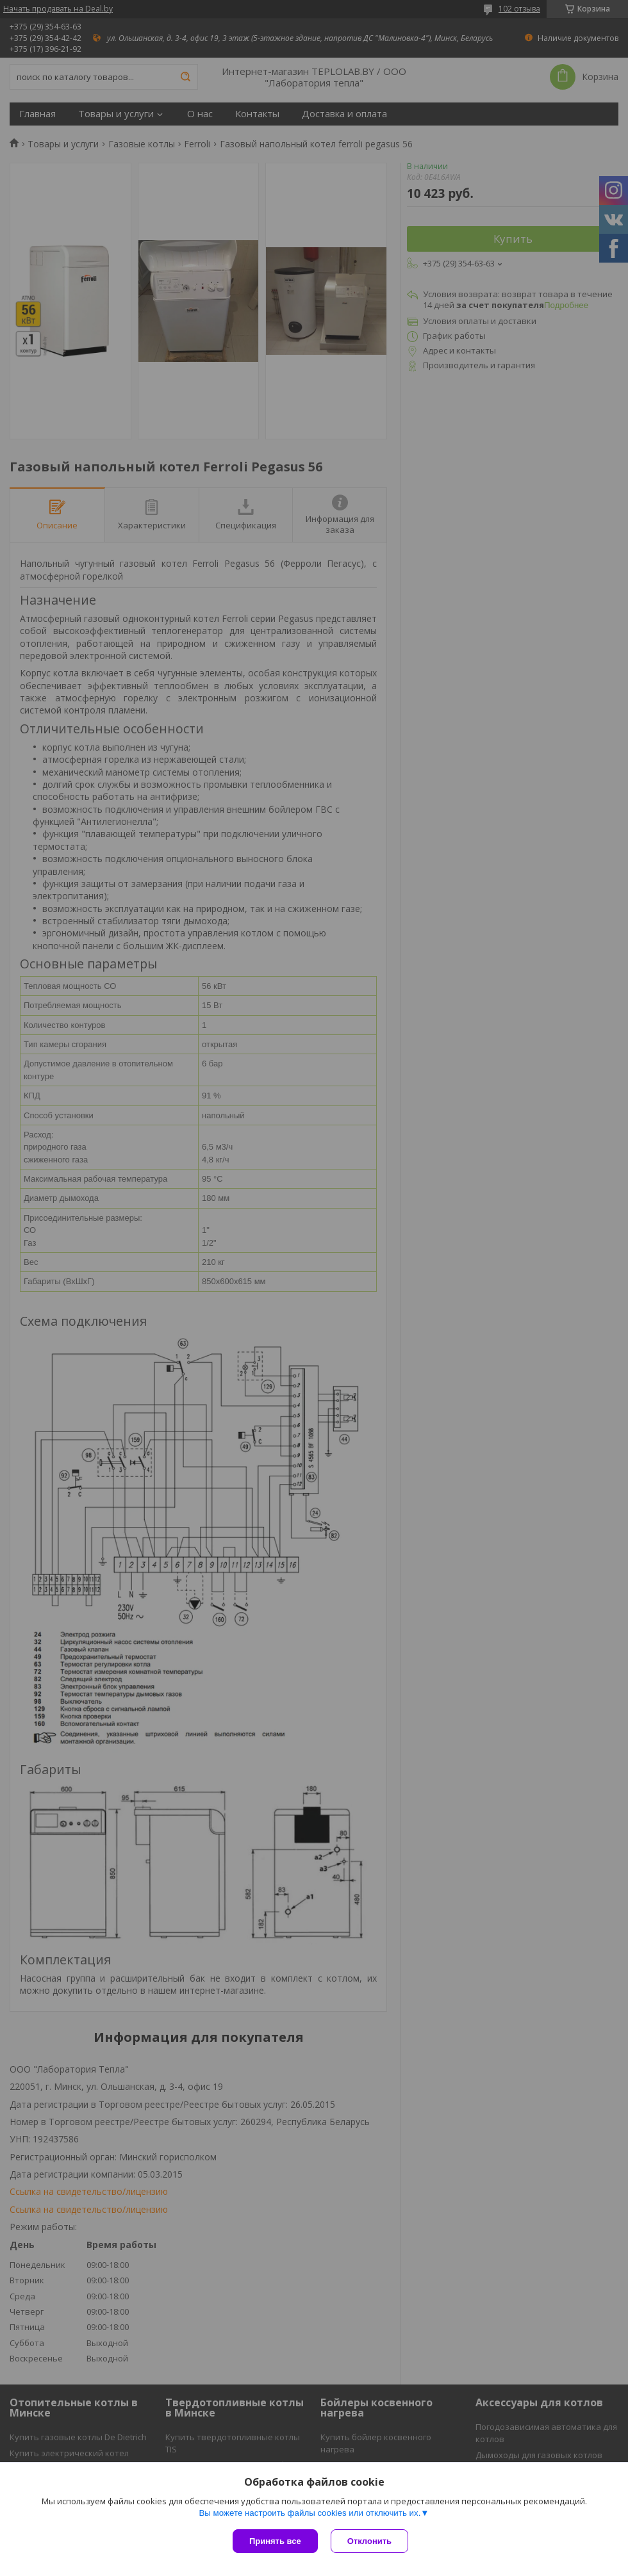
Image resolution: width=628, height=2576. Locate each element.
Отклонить (369, 2541)
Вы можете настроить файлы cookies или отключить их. (309, 2513)
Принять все (275, 2541)
